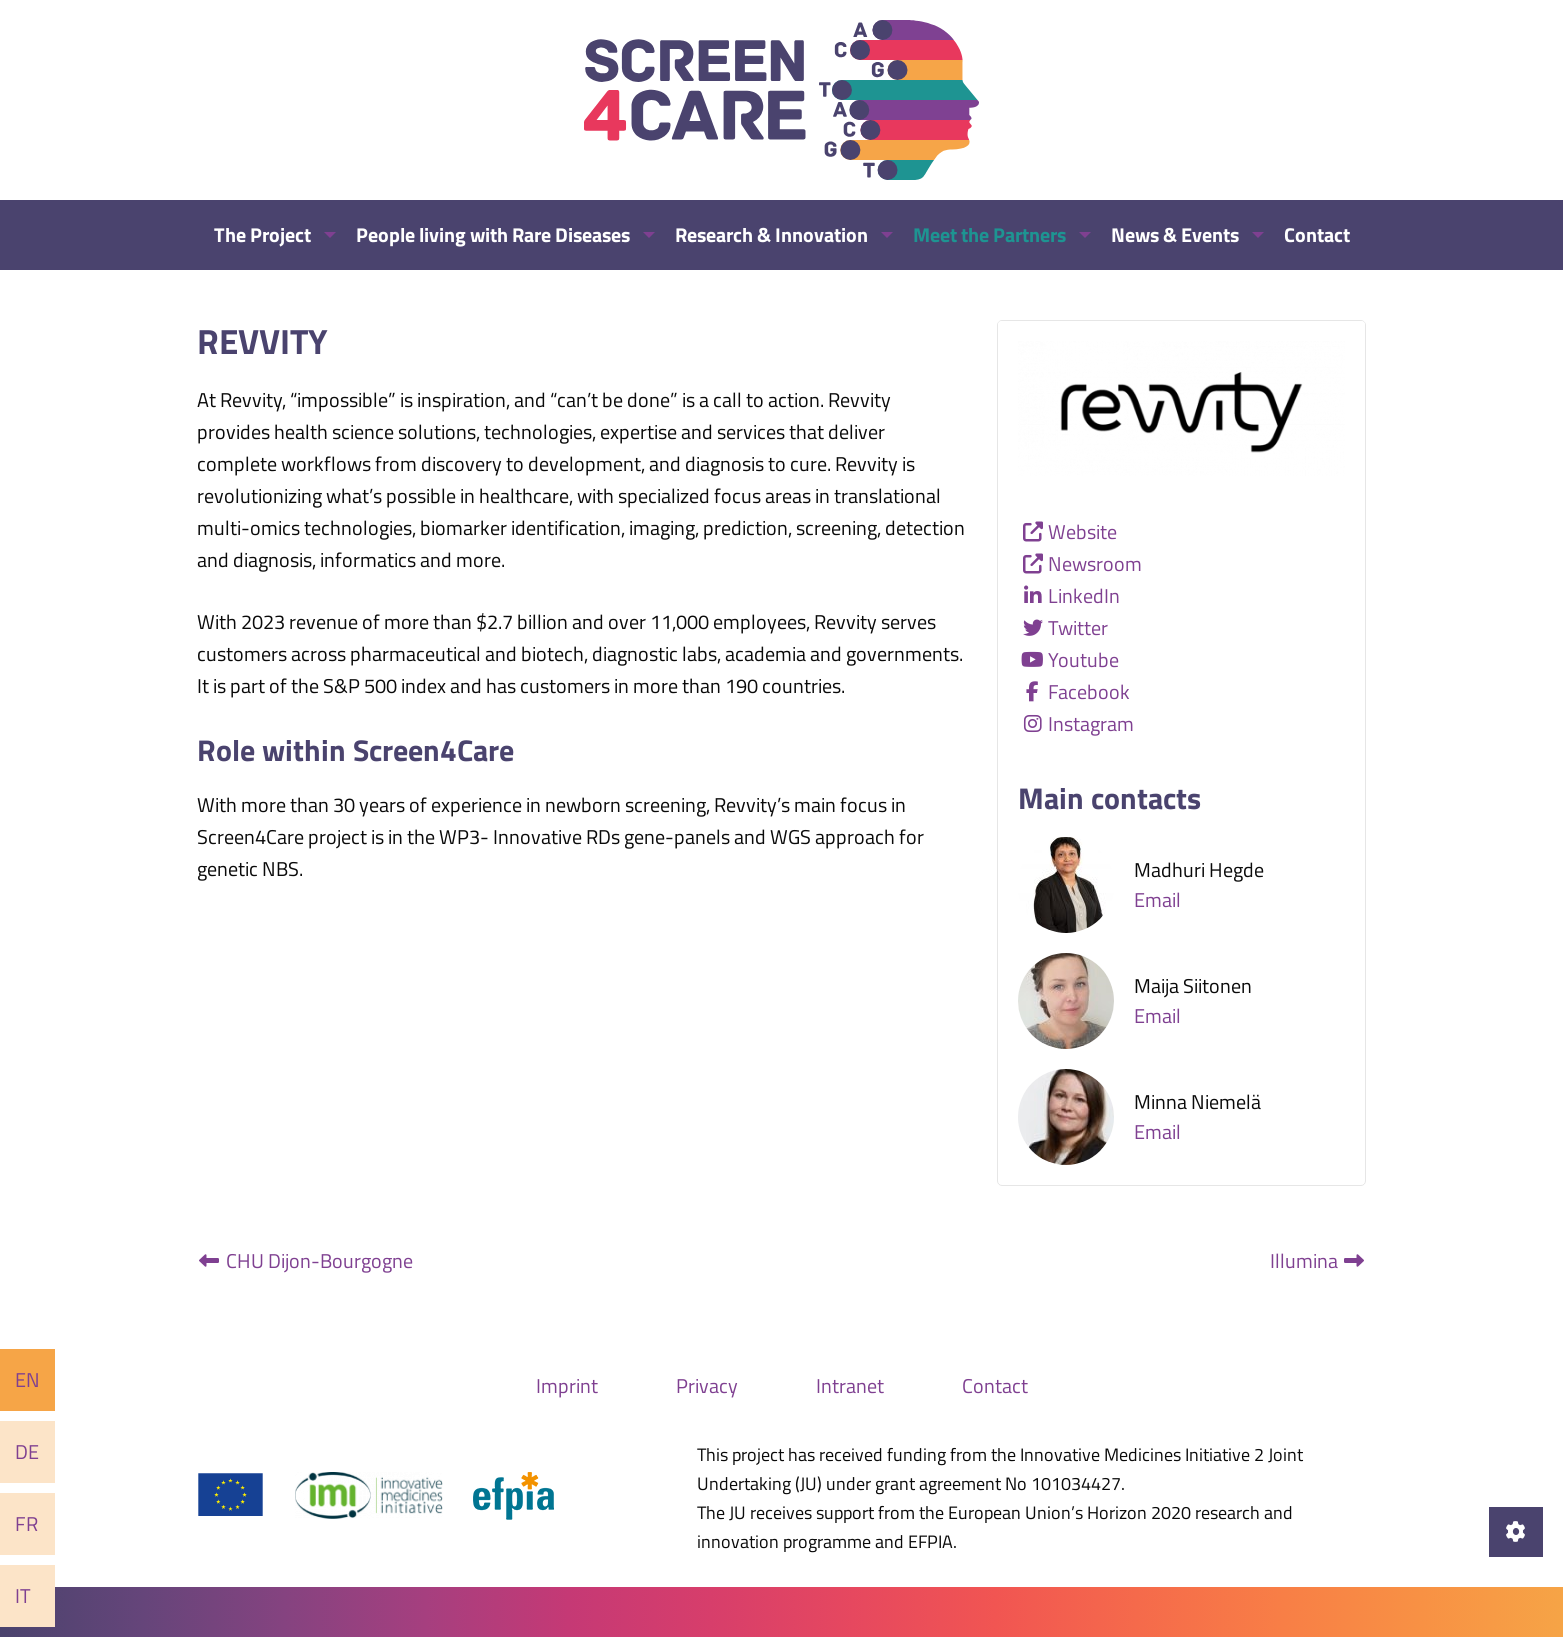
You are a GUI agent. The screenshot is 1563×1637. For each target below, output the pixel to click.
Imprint (567, 1385)
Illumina (1318, 1260)
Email (1157, 899)
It (23, 1595)
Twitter (1078, 627)
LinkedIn (1084, 595)
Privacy (707, 1385)
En (27, 1379)
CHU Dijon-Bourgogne (305, 1260)
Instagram (1091, 723)
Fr (26, 1523)
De (27, 1451)
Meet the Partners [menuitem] (989, 234)
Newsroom (1095, 563)
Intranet (850, 1385)
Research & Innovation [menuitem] (771, 234)
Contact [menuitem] (1317, 234)
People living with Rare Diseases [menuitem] (493, 234)
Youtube (1083, 659)
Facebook (1089, 691)
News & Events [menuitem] (1175, 234)
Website (1082, 531)
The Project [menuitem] (262, 234)
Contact (995, 1385)
